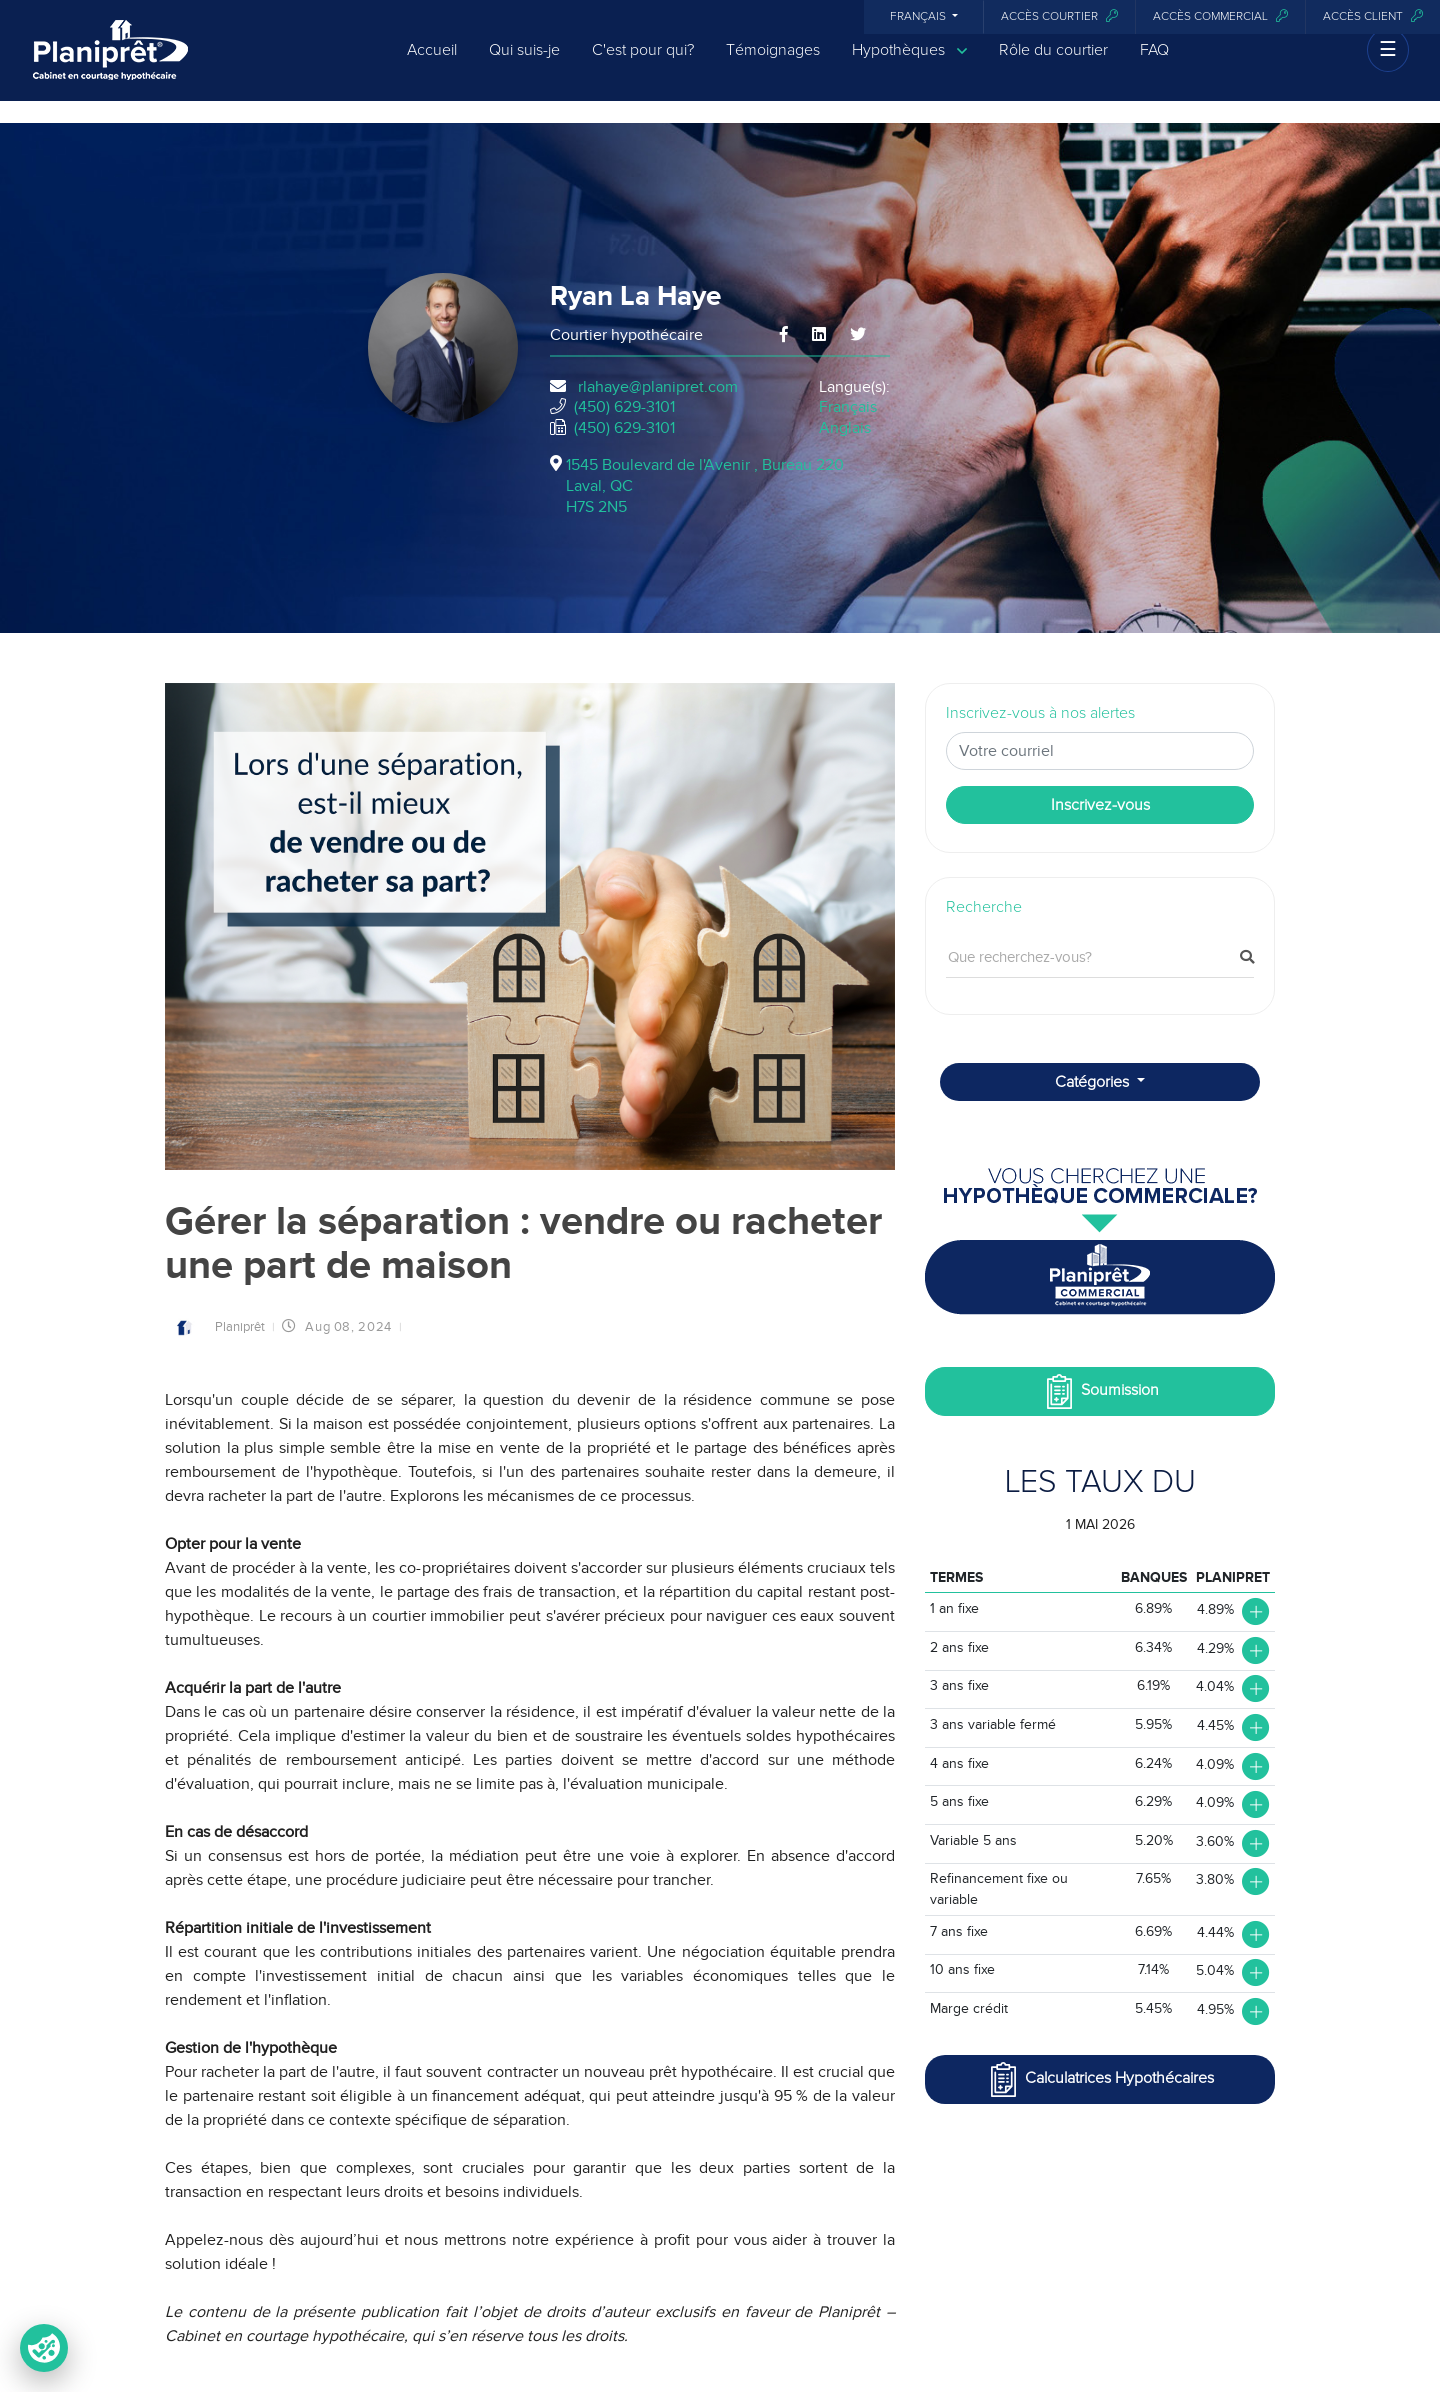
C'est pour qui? (643, 62)
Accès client (1373, 16)
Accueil (432, 62)
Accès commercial (1220, 16)
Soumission (1100, 1391)
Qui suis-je (524, 62)
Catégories (1094, 1082)
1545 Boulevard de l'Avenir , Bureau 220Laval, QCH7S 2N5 (705, 486)
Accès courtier (1059, 16)
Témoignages (773, 62)
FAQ (1154, 62)
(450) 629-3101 (624, 407)
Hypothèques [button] (909, 62)
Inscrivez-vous (1100, 805)
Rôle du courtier (1053, 62)
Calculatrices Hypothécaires (1100, 2079)
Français (919, 17)
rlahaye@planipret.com (658, 387)
